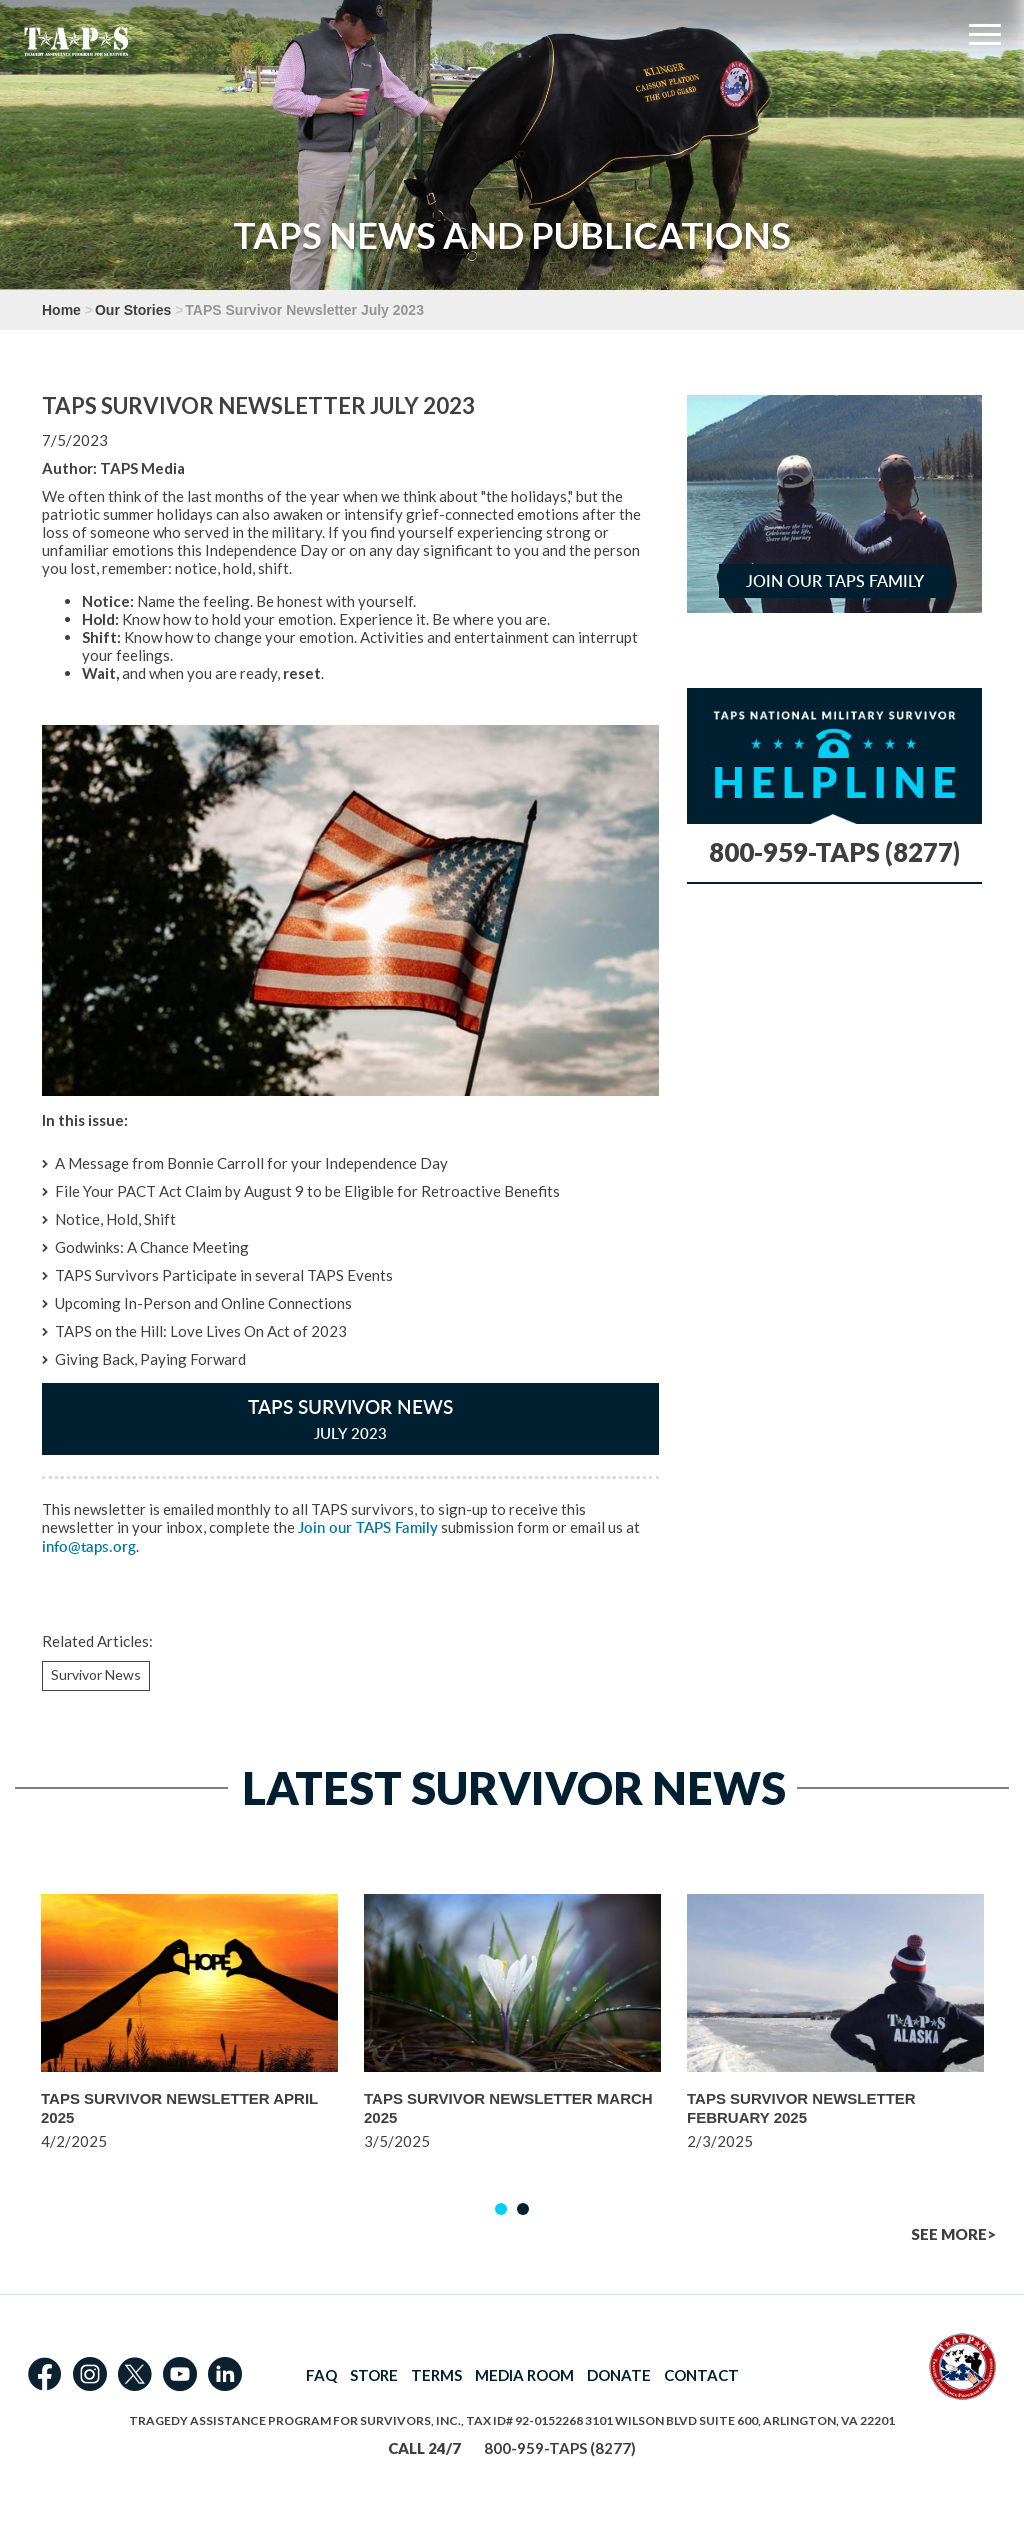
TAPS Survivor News (350, 1418)
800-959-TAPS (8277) (834, 852)
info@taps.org (89, 1546)
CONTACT (701, 2375)
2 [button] (523, 2209)
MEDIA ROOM (524, 2375)
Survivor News (96, 1674)
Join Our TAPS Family (835, 581)
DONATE (619, 2375)
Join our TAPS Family (368, 1527)
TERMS (436, 2375)
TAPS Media (142, 468)
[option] (189, 2049)
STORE (374, 2375)
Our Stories (133, 310)
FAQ (321, 2375)
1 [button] (501, 2209)
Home (61, 310)
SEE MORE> (953, 2234)
